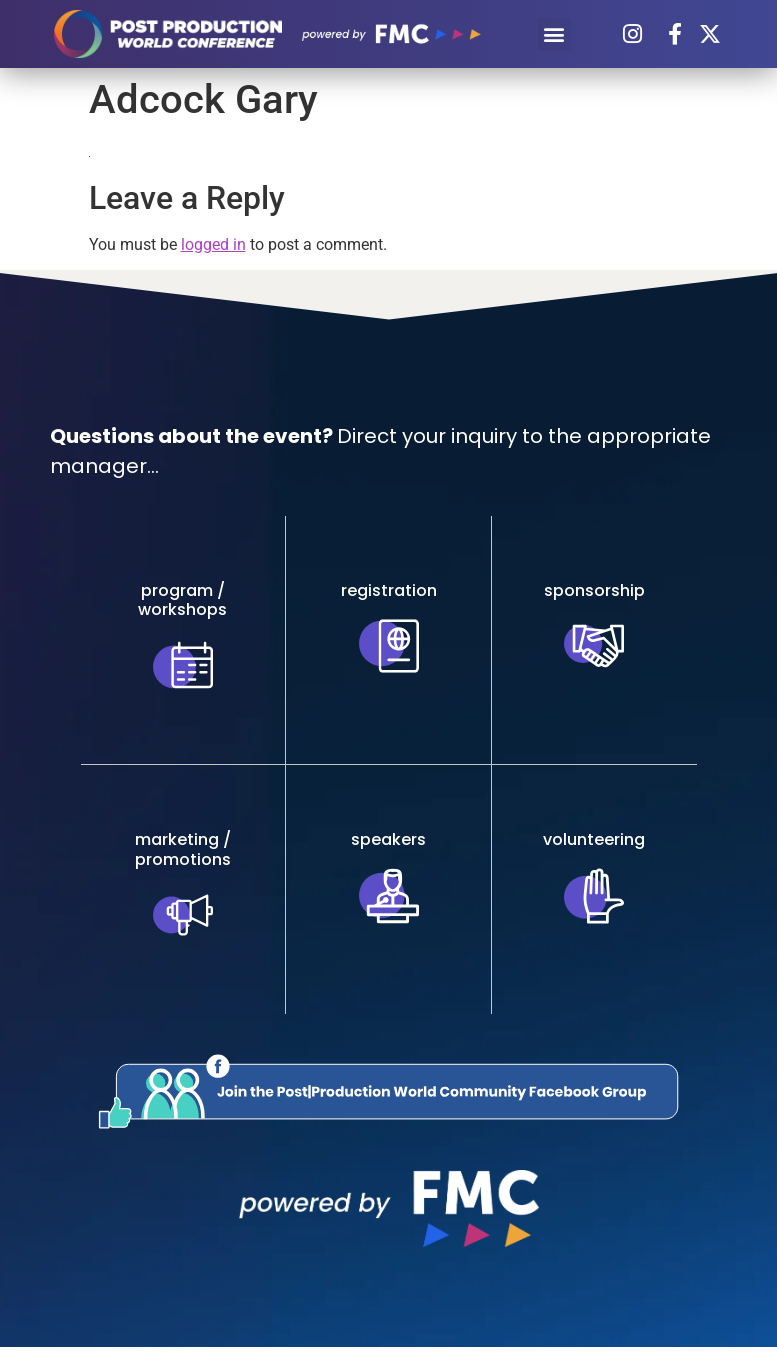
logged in (213, 244)
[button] (554, 34)
